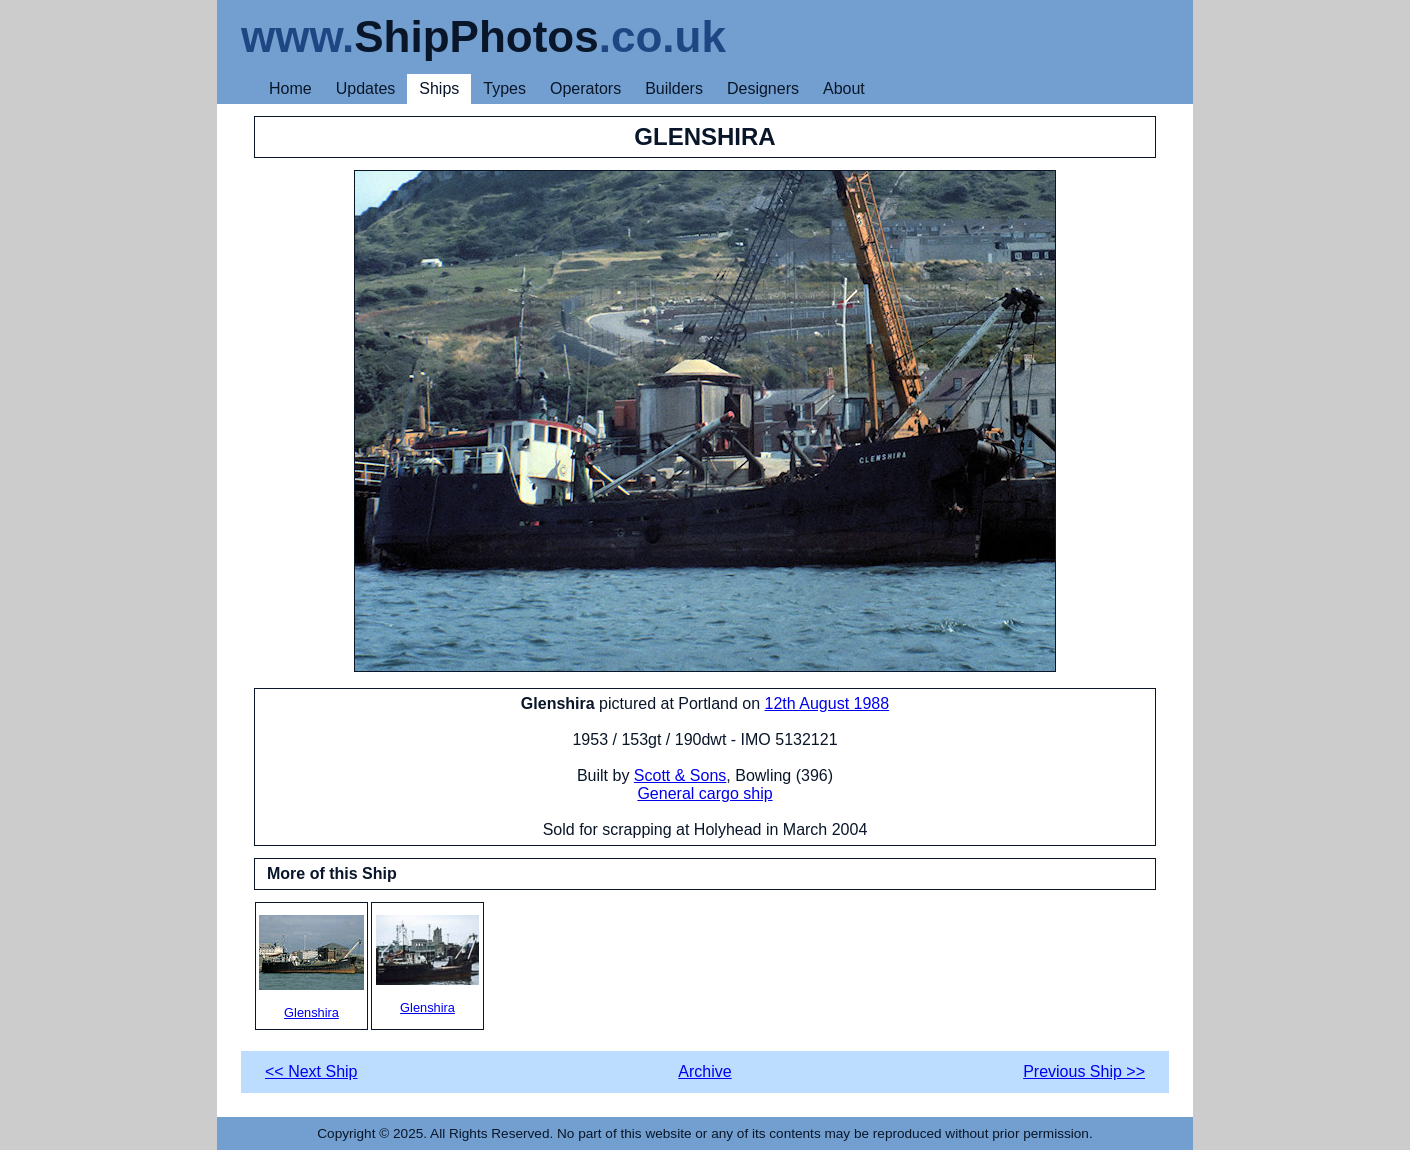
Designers (763, 88)
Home (290, 88)
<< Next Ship (311, 1071)
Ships (439, 88)
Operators (585, 88)
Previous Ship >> (1084, 1071)
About (844, 88)
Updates (366, 88)
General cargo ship (704, 793)
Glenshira (311, 967)
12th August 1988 (827, 703)
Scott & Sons (680, 775)
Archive (704, 1071)
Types (504, 88)
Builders (674, 88)
